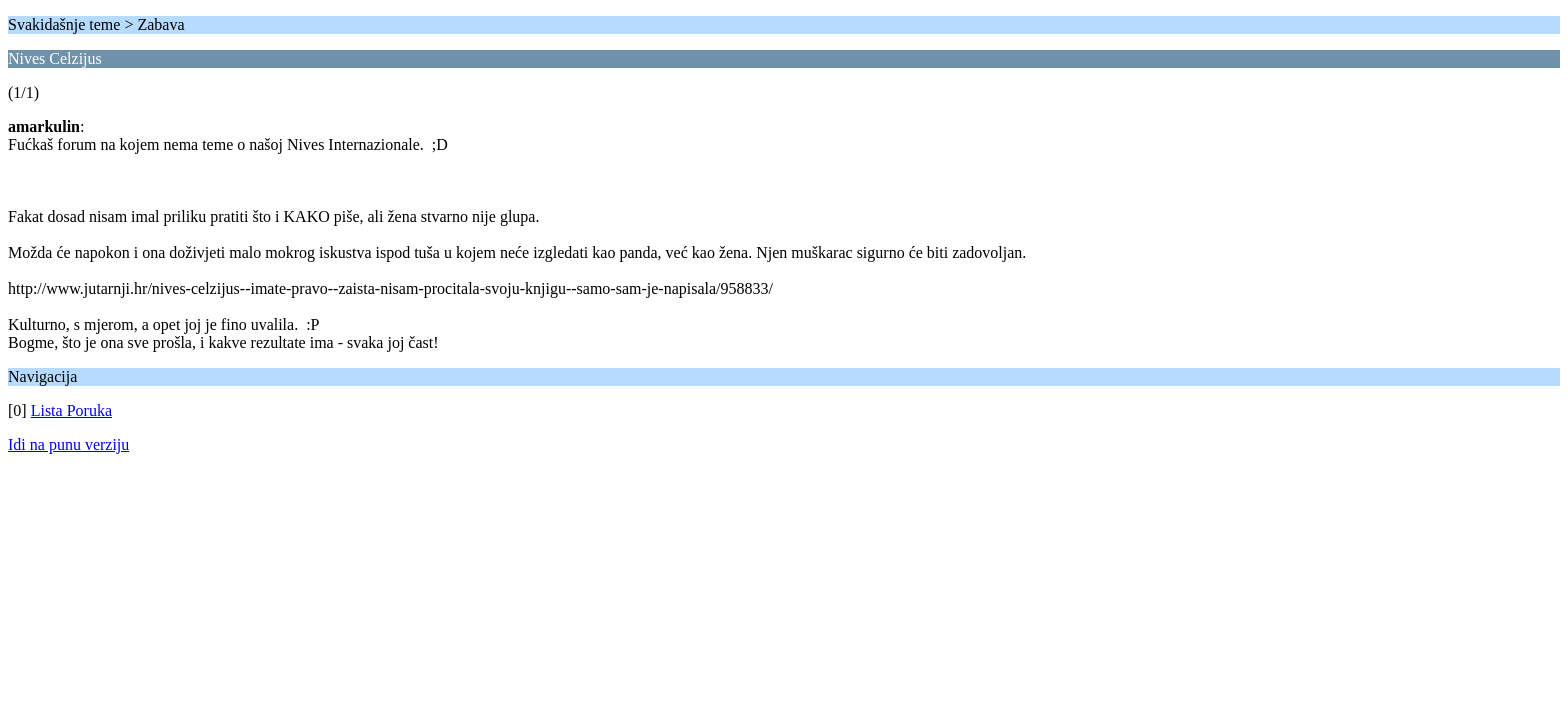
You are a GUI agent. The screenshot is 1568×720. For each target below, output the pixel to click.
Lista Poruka (71, 410)
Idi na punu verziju (68, 444)
